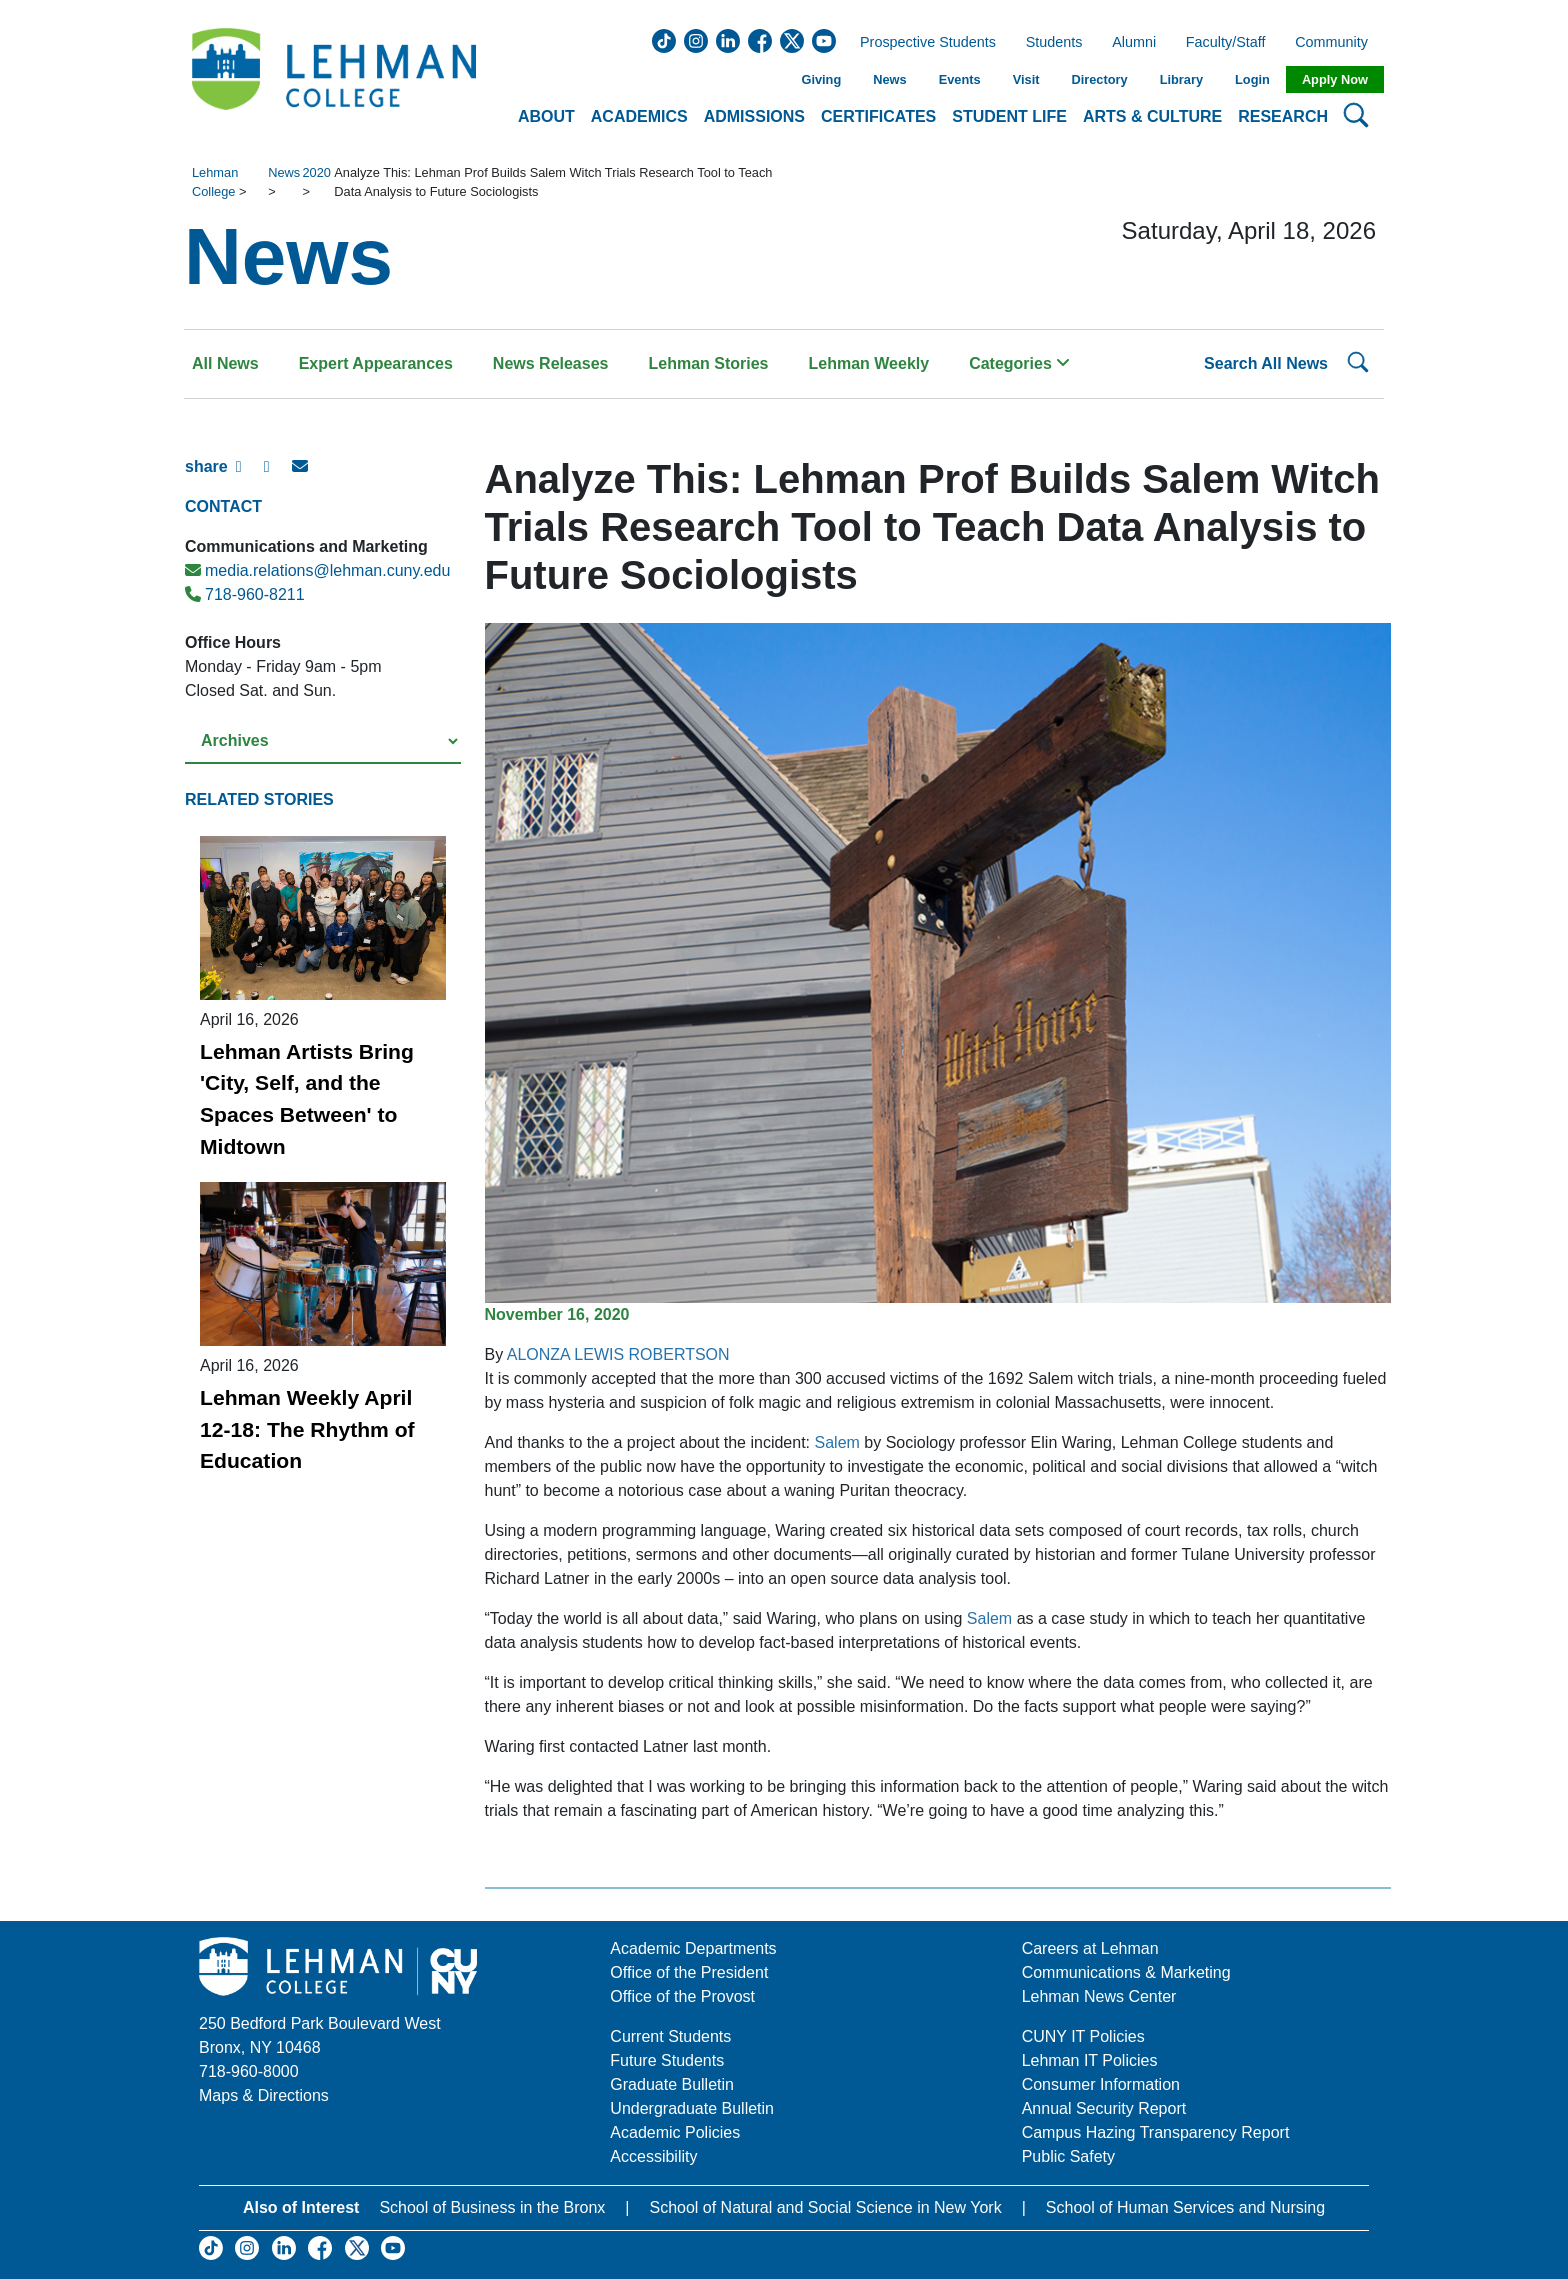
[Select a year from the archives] (323, 741)
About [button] (546, 116)
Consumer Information (1101, 2084)
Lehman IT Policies (1090, 2060)
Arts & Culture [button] (1152, 116)
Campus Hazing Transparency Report (1156, 2132)
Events (960, 79)
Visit (1026, 79)
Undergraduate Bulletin (692, 2108)
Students (1054, 43)
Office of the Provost (682, 1996)
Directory (1099, 79)
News (889, 79)
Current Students (670, 2036)
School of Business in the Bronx (492, 2207)
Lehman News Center (1099, 1996)
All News (225, 363)
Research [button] (1283, 116)
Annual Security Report (1104, 2108)
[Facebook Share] (250, 475)
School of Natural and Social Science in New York (825, 2207)
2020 (316, 172)
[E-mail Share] (306, 475)
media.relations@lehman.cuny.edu (317, 570)
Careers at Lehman (1090, 1948)
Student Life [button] (1009, 116)
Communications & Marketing (1126, 1972)
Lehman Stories (708, 363)
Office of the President (689, 1972)
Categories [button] (1019, 363)
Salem (837, 1442)
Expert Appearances (376, 363)
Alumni (1134, 43)
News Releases (551, 363)
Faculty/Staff (1226, 43)
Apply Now (1335, 79)
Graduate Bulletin (672, 2084)
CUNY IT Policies (1083, 2036)
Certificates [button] (878, 116)
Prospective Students (922, 43)
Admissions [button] (754, 116)
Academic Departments (693, 1948)
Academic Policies (675, 2132)
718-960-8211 (245, 594)
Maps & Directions (264, 2095)
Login (1252, 79)
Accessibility (653, 2156)
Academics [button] (639, 116)
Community (1337, 43)
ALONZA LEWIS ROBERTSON (618, 1354)
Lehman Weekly (869, 363)
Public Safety (1068, 2156)
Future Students (667, 2060)
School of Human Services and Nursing (1185, 2207)
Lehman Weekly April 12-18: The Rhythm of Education (307, 1429)
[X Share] (278, 475)
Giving (821, 79)
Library (1181, 79)
